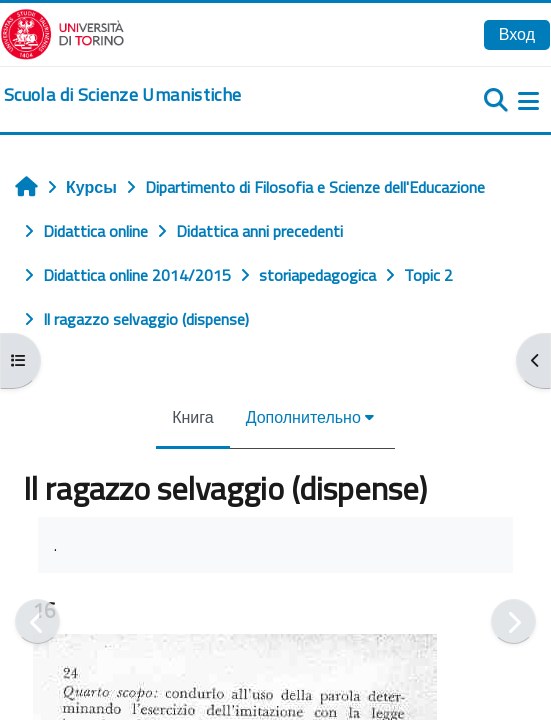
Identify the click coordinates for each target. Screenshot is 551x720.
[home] (122, 95)
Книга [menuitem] (192, 417)
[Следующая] (513, 621)
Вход (517, 34)
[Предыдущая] (37, 621)
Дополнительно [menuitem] (303, 417)
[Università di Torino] (62, 32)
